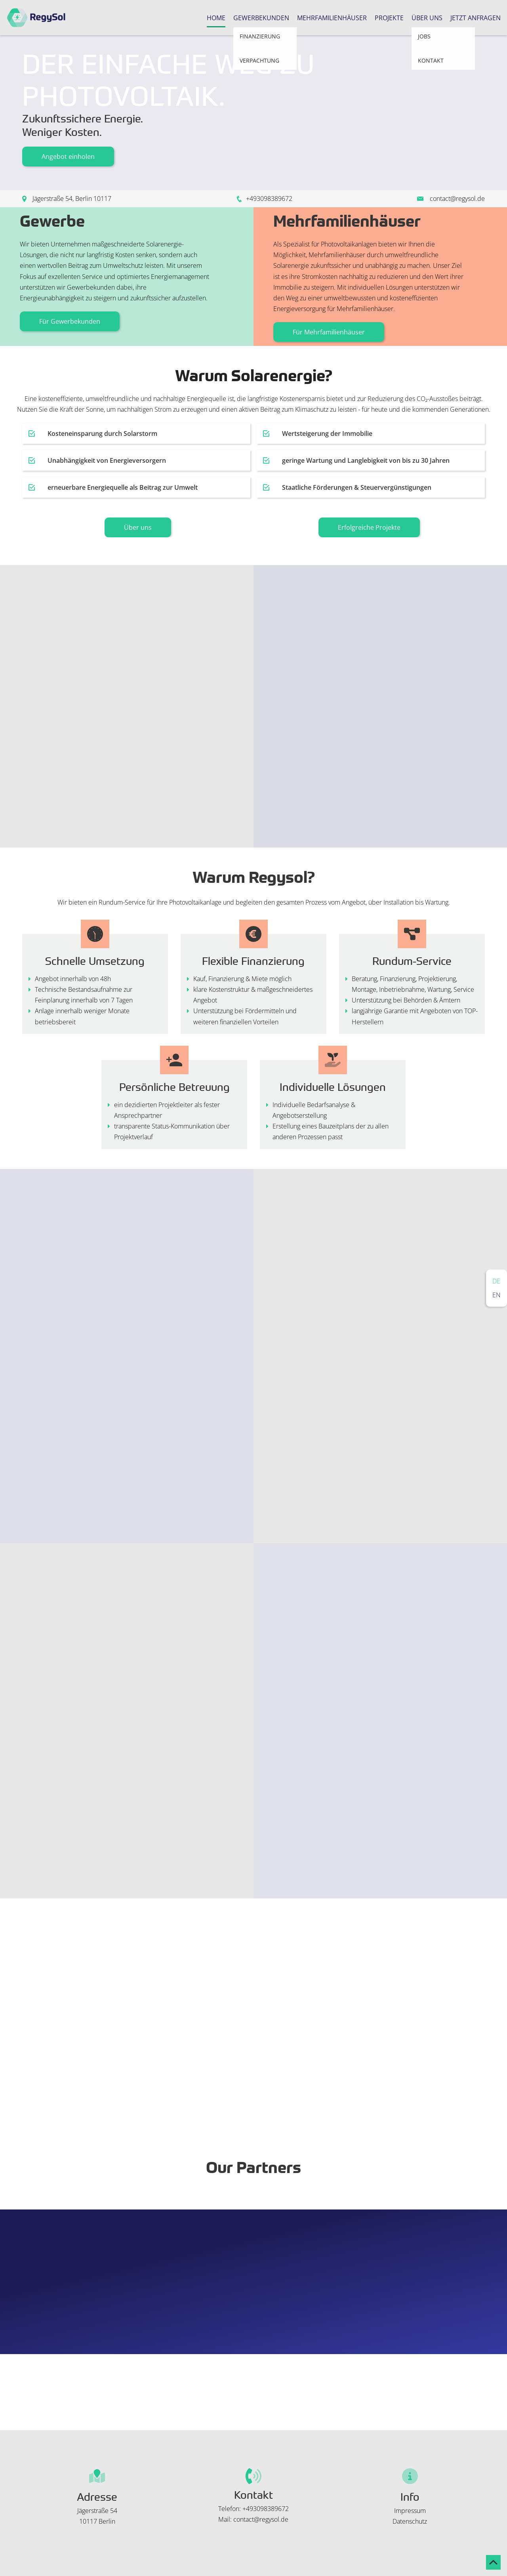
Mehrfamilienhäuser (332, 17)
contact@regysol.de (457, 198)
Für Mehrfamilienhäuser (329, 332)
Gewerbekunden (261, 17)
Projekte (389, 17)
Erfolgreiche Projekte (369, 527)
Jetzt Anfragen (475, 17)
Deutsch (496, 1281)
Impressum (410, 2510)
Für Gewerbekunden (69, 321)
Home (216, 17)
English (496, 1295)
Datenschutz (410, 2521)
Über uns (427, 17)
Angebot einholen (68, 156)
